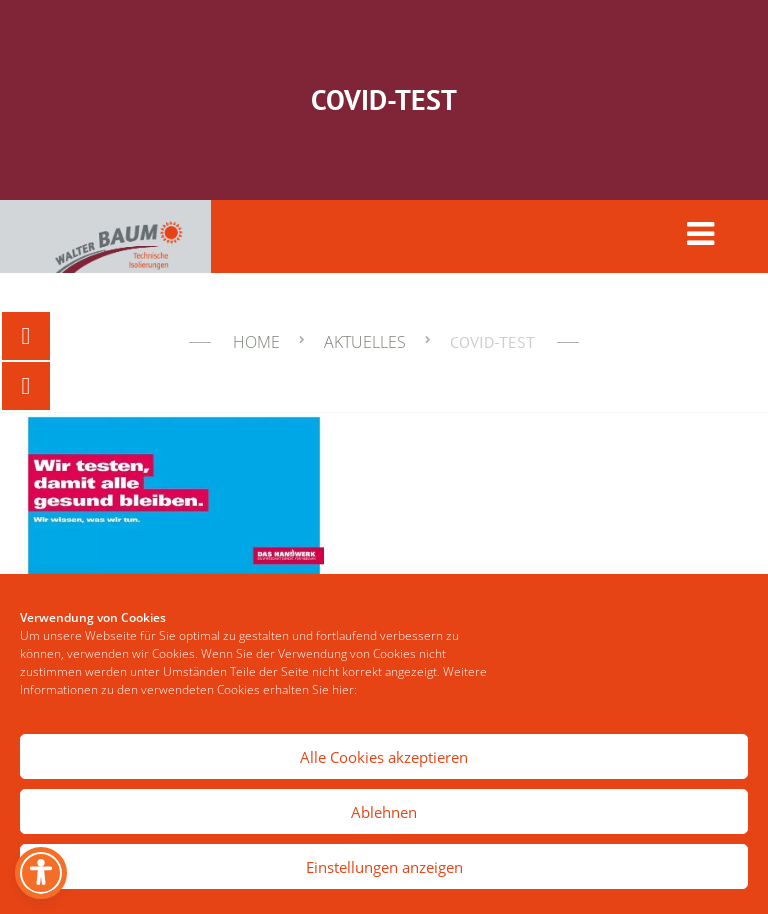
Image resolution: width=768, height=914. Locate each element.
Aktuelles (365, 342)
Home (256, 342)
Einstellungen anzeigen (384, 867)
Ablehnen (384, 812)
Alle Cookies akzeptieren (384, 757)
